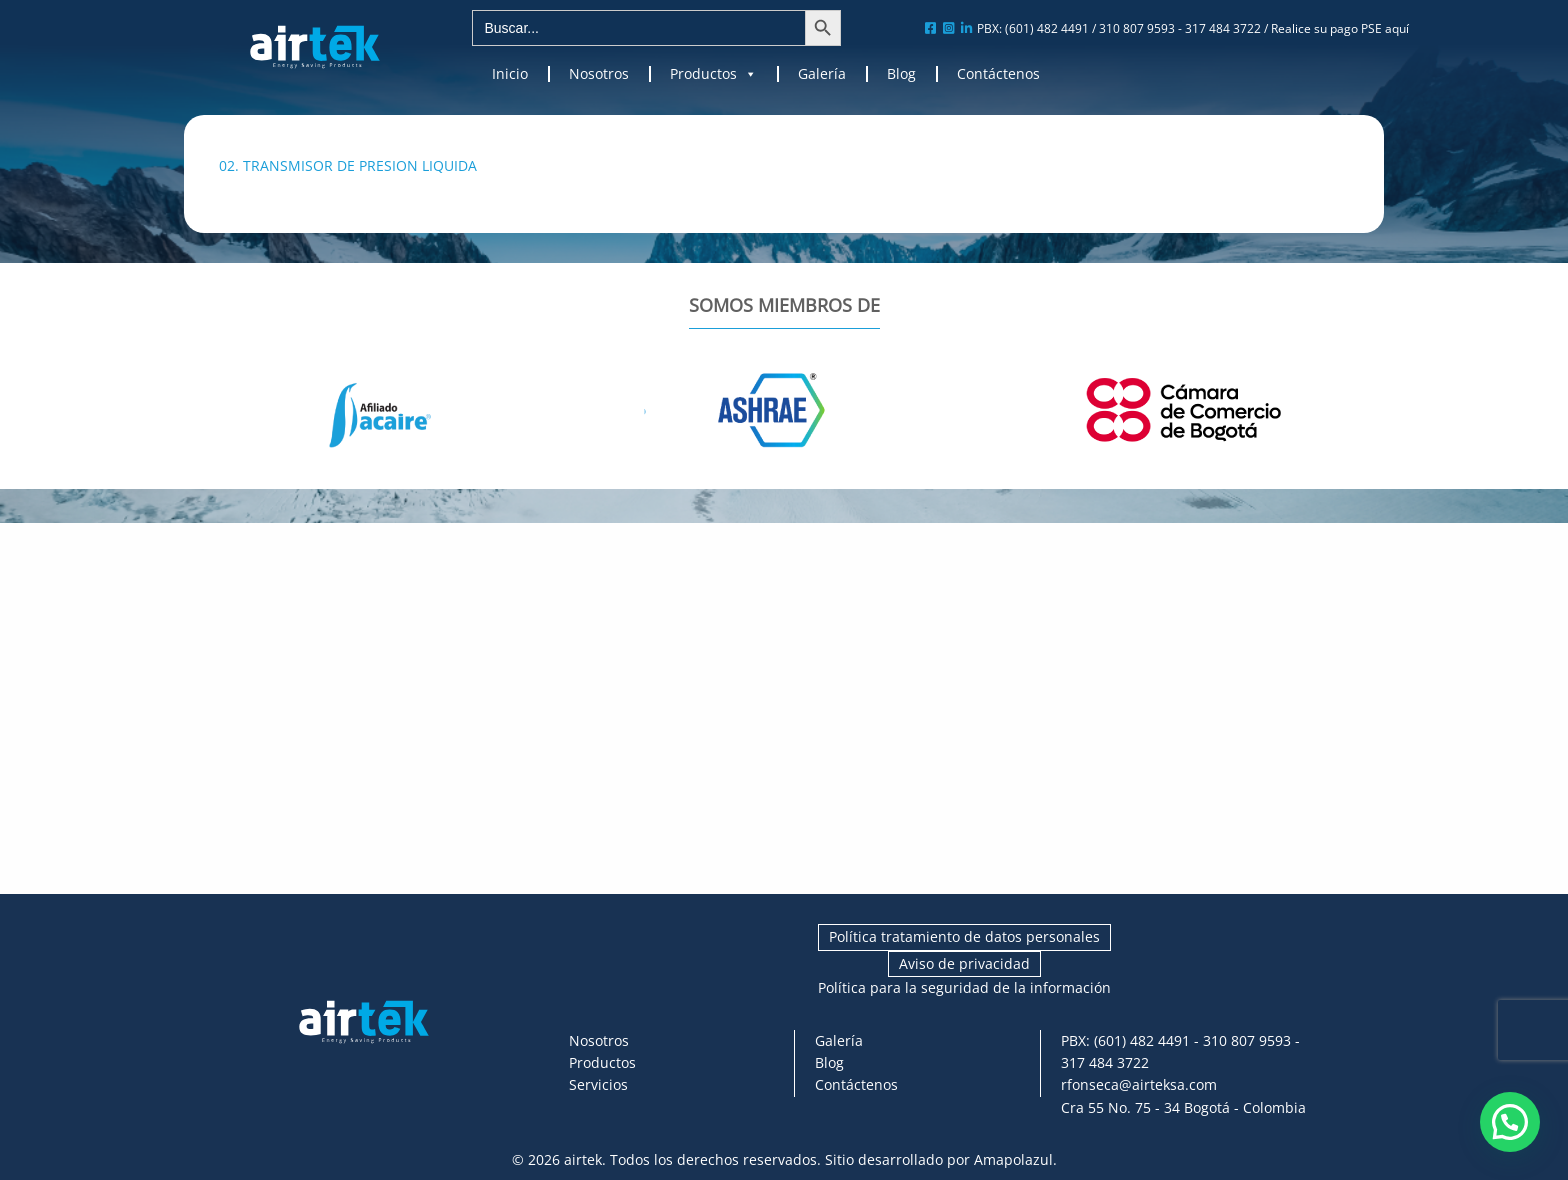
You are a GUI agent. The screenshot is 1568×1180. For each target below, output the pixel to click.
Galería (822, 74)
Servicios (598, 1084)
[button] (1510, 1122)
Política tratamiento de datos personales (964, 936)
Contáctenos (998, 74)
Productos (713, 74)
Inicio (510, 74)
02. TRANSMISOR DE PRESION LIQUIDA (348, 165)
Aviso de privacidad (964, 963)
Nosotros (599, 74)
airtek (583, 1159)
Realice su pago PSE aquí (1340, 28)
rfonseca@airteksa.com (1139, 1084)
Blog (901, 74)
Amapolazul (1013, 1159)
